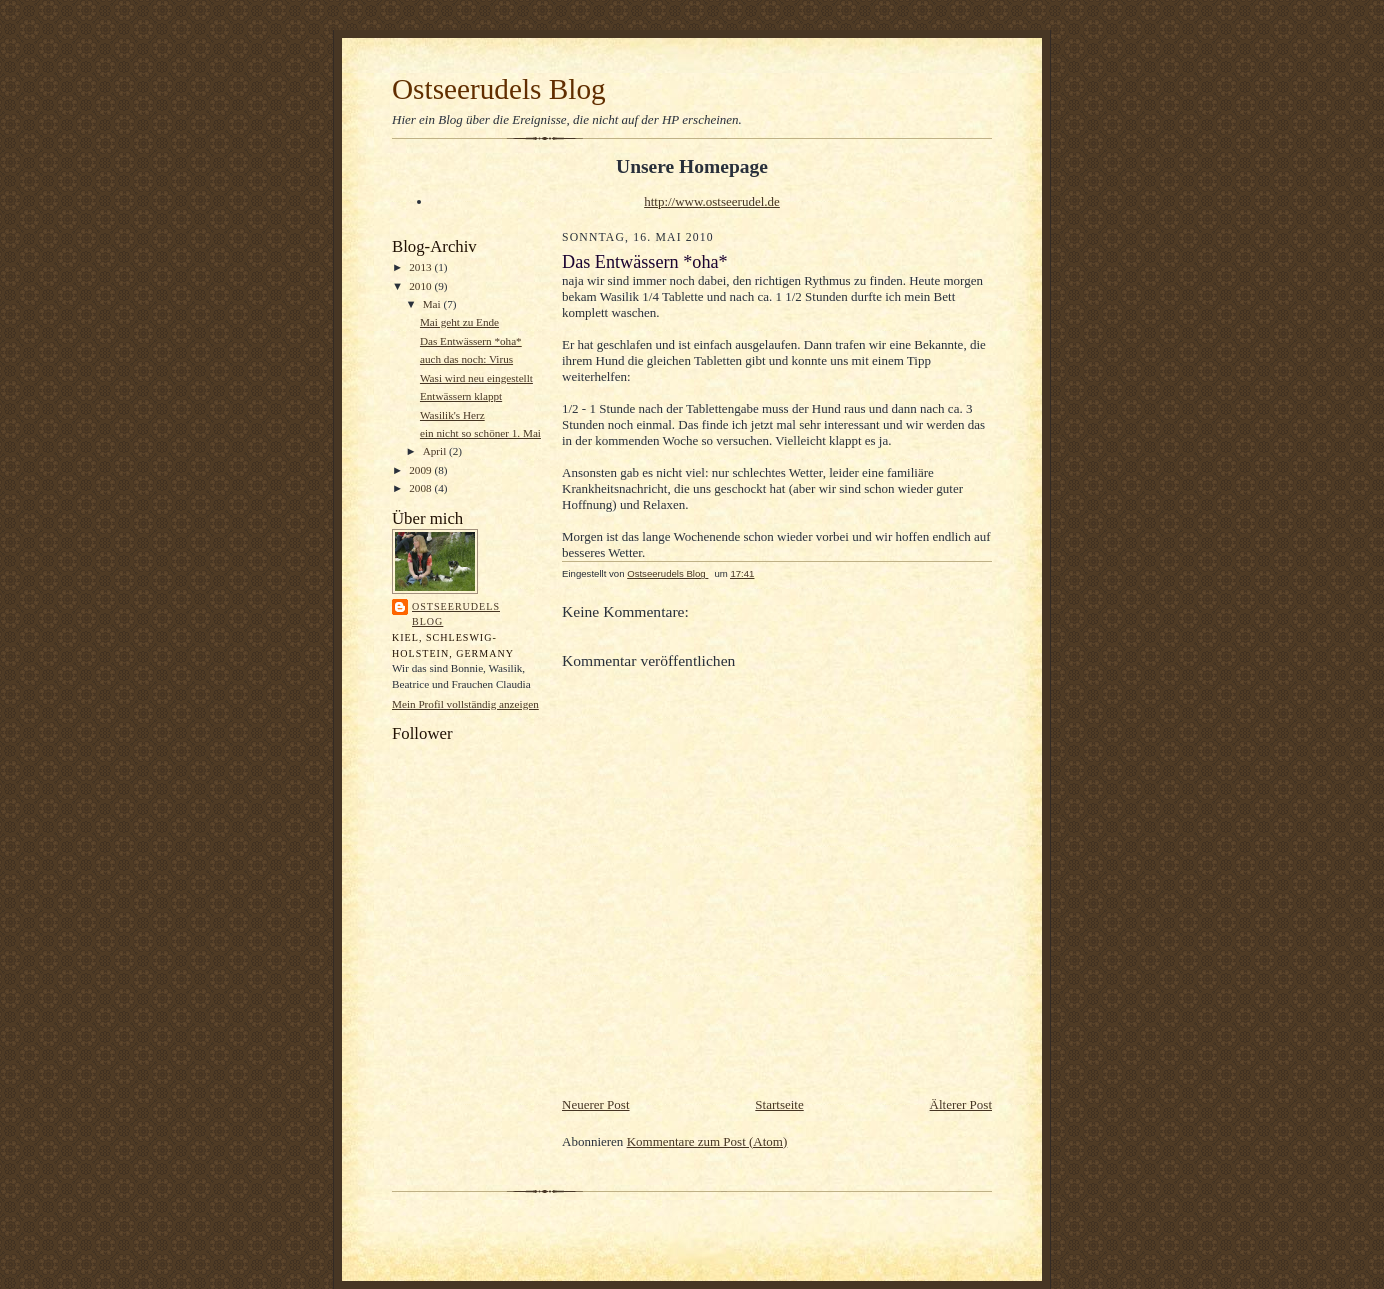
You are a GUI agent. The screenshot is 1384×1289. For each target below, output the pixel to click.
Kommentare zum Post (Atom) (707, 1141)
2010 (421, 286)
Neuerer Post (596, 1104)
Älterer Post (961, 1104)
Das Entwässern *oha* (471, 341)
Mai (433, 304)
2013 (421, 267)
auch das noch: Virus (466, 359)
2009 (421, 470)
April (436, 451)
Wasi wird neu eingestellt (476, 378)
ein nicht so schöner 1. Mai (480, 433)
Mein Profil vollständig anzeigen (465, 704)
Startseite (779, 1104)
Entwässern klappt (461, 396)
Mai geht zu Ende (459, 322)
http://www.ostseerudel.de (712, 201)
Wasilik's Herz (452, 415)
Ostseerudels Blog (499, 89)
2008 (421, 488)
